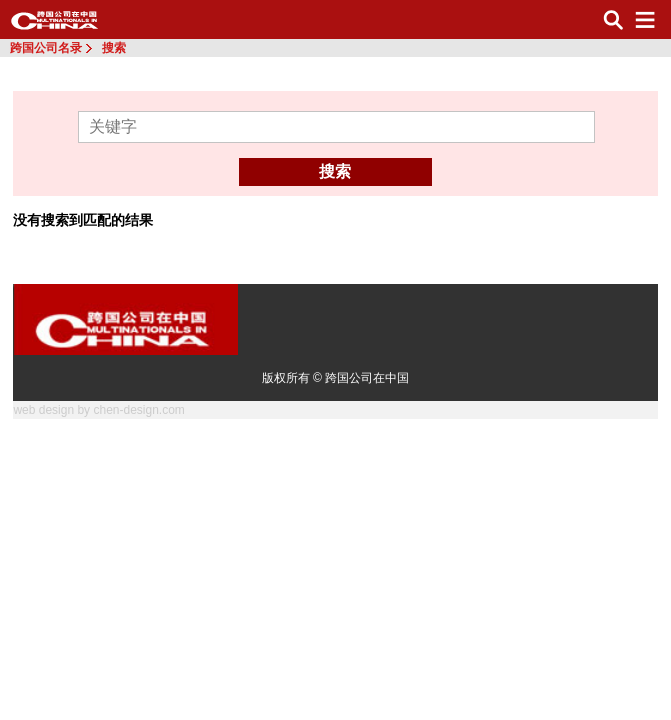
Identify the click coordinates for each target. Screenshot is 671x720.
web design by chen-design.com (98, 410)
